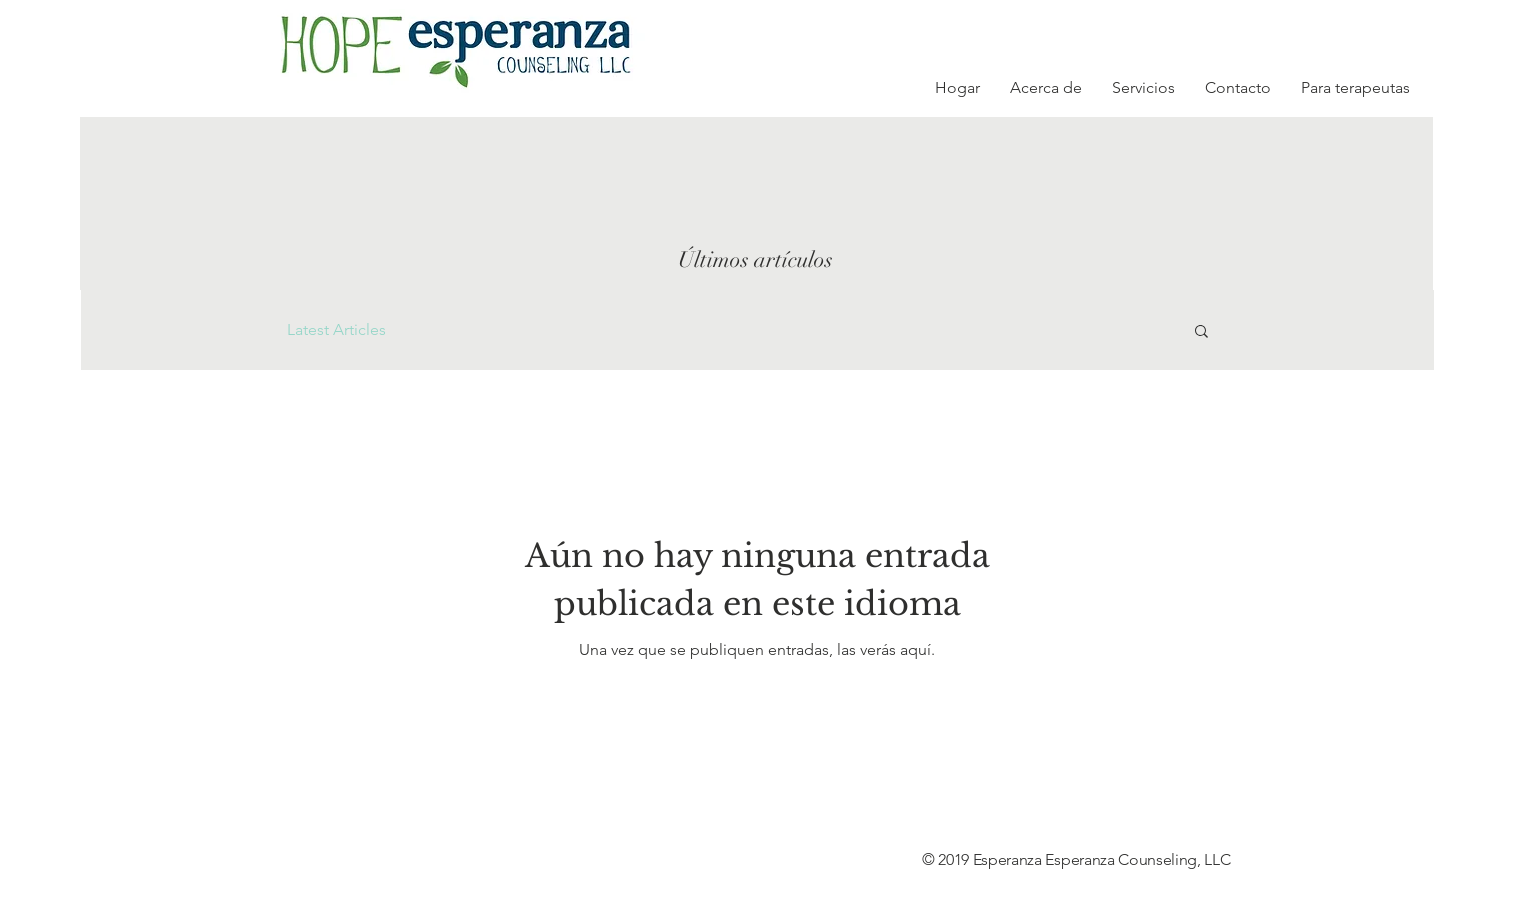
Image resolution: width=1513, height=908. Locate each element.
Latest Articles (336, 329)
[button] (1201, 332)
